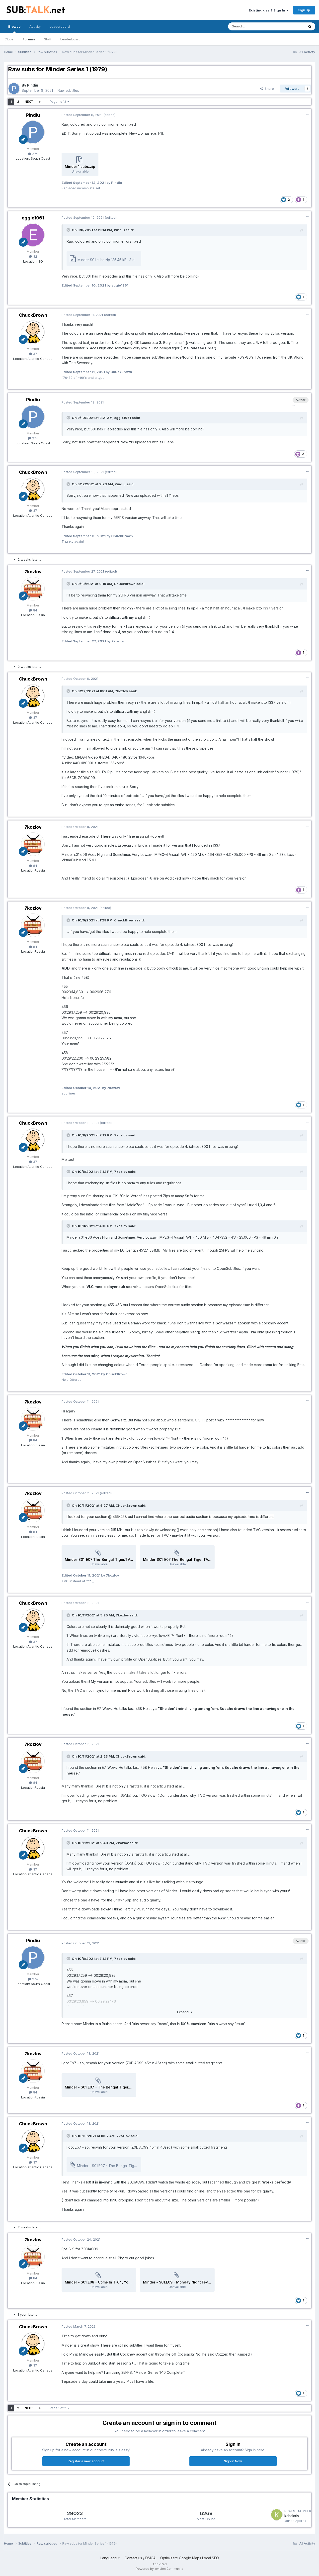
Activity (35, 26)
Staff (47, 39)
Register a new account (86, 2461)
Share (267, 89)
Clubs (8, 39)
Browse (14, 28)
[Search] (253, 26)
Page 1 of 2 (59, 101)
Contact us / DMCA (140, 2558)
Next (29, 101)
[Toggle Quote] (69, 230)
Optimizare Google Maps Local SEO (189, 2558)
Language (110, 2558)
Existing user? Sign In (269, 10)
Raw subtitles (68, 90)
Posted (82, 115)
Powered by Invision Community (159, 2569)
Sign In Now (233, 2461)
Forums (28, 39)
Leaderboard (70, 39)
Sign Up (304, 10)
